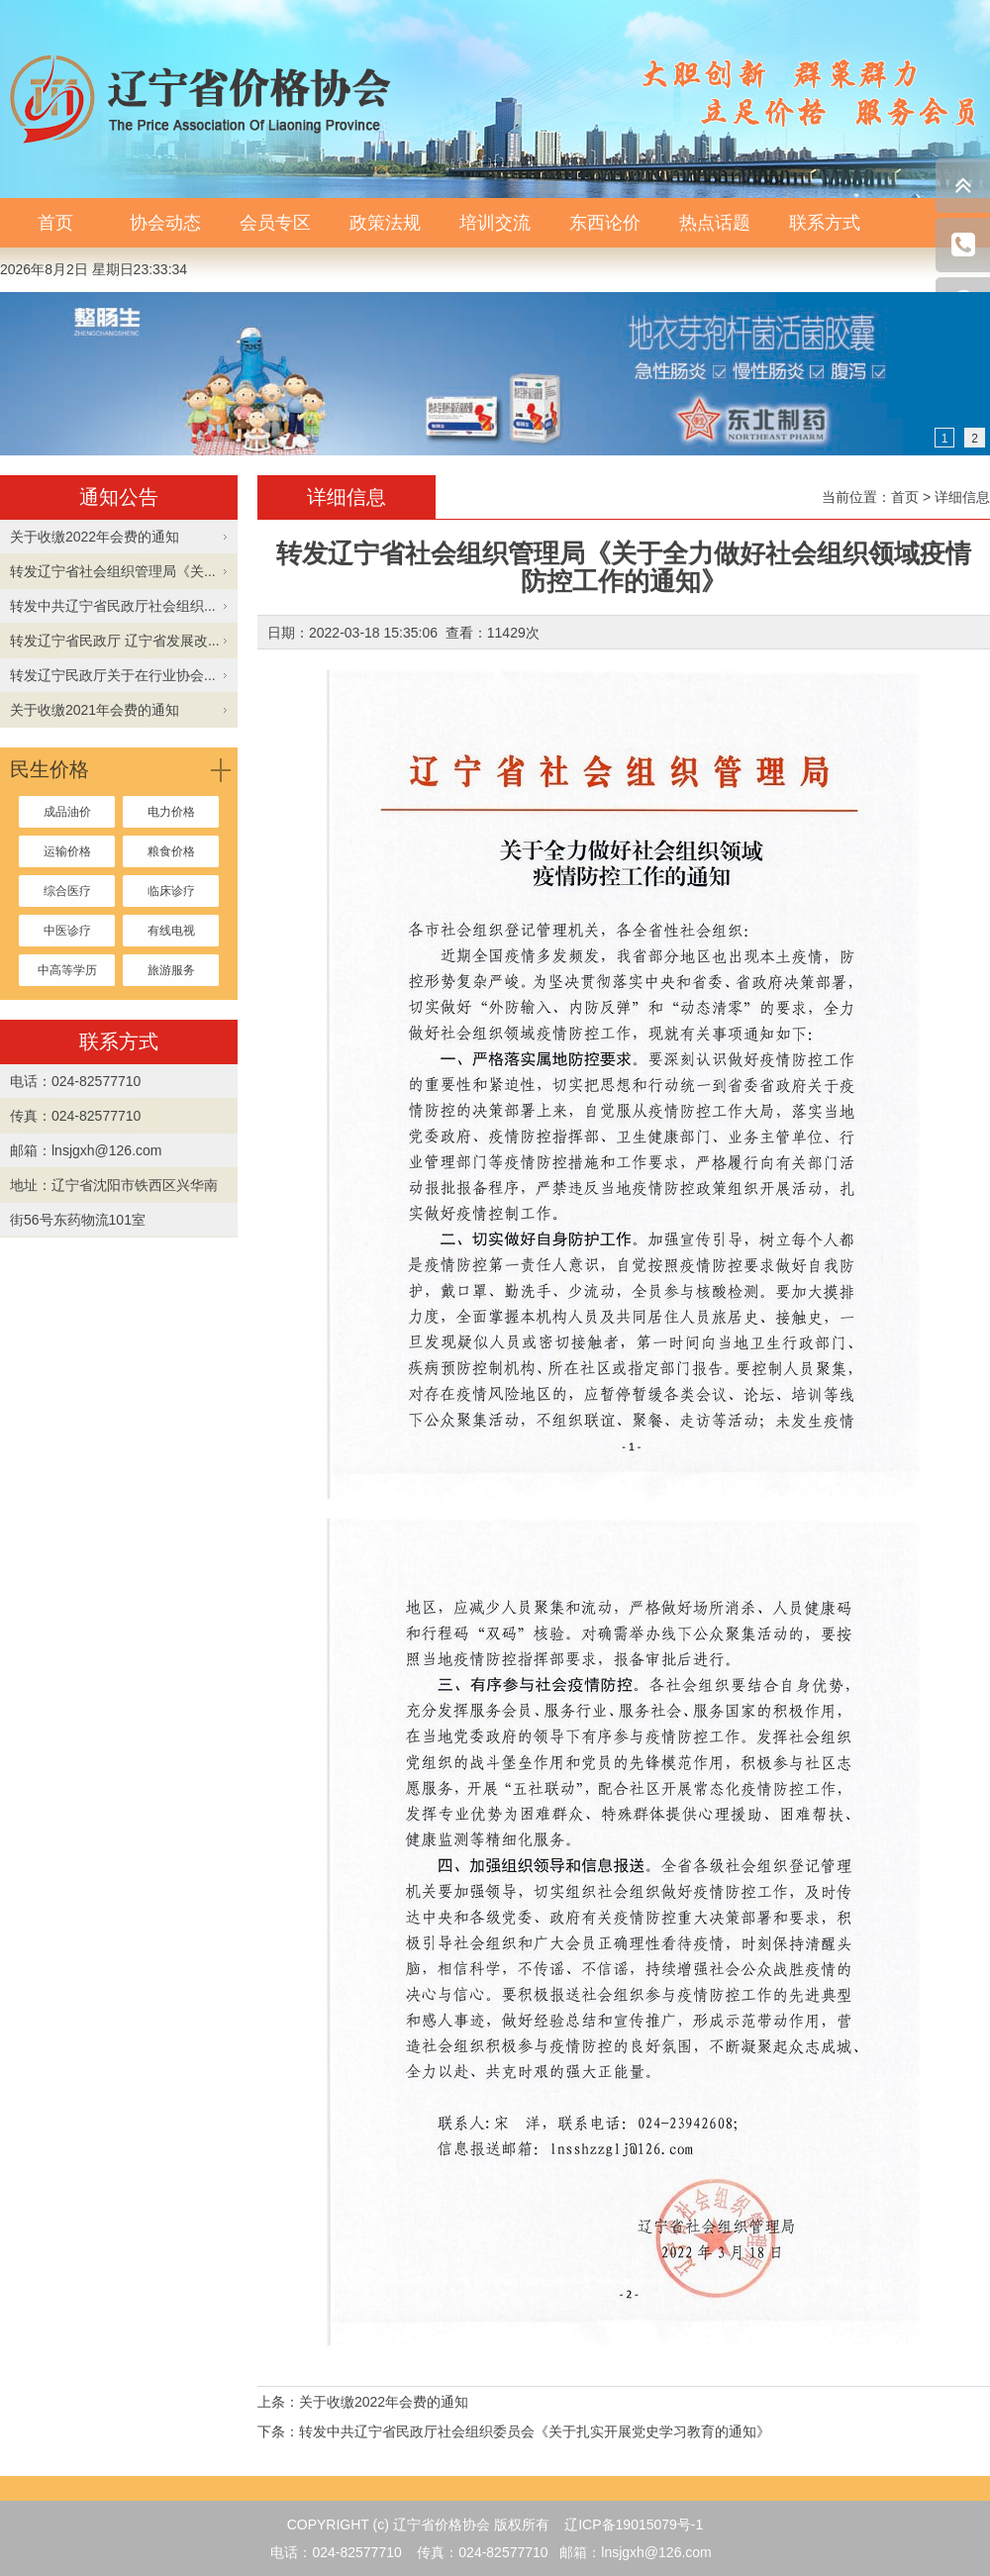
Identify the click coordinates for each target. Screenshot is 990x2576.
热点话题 (714, 223)
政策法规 (385, 223)
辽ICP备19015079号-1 (633, 2524)
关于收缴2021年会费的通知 (94, 710)
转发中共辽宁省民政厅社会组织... (113, 606)
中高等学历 (67, 970)
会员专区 (275, 223)
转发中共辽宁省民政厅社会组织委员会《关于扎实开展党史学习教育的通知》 (534, 2431)
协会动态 (165, 223)
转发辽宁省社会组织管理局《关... (113, 571)
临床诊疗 (171, 891)
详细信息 (962, 497)
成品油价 (67, 812)
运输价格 (67, 851)
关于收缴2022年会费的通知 (94, 537)
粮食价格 (171, 851)
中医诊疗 (67, 931)
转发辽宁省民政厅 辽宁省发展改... (115, 640)
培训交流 (495, 223)
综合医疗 (67, 891)
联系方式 (824, 223)
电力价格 (171, 812)
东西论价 (605, 223)
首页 (55, 223)
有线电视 (171, 931)
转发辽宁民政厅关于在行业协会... (113, 675)
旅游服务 (171, 970)
